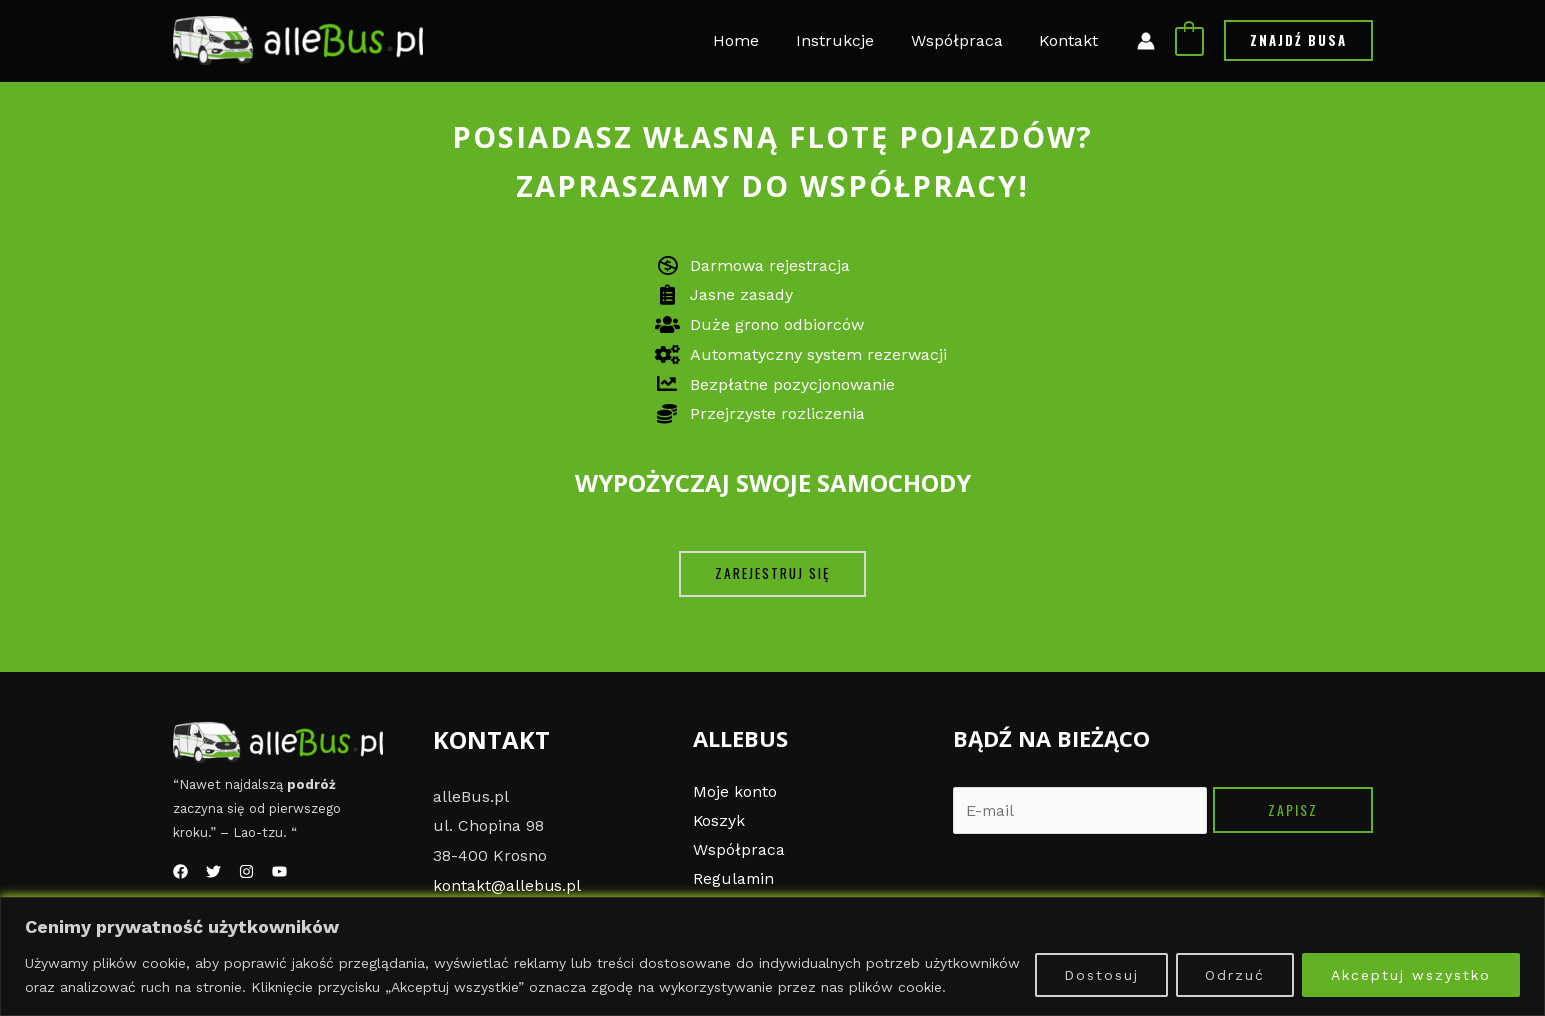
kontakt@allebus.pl (507, 885)
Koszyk (719, 821)
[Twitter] (213, 871)
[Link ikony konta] (1146, 41)
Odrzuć (1235, 975)
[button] (772, 574)
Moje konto (735, 791)
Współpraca (739, 850)
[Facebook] (180, 871)
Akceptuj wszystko (1411, 975)
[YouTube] (279, 871)
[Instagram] (246, 871)
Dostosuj (1101, 975)
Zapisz (1293, 809)
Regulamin (734, 880)
